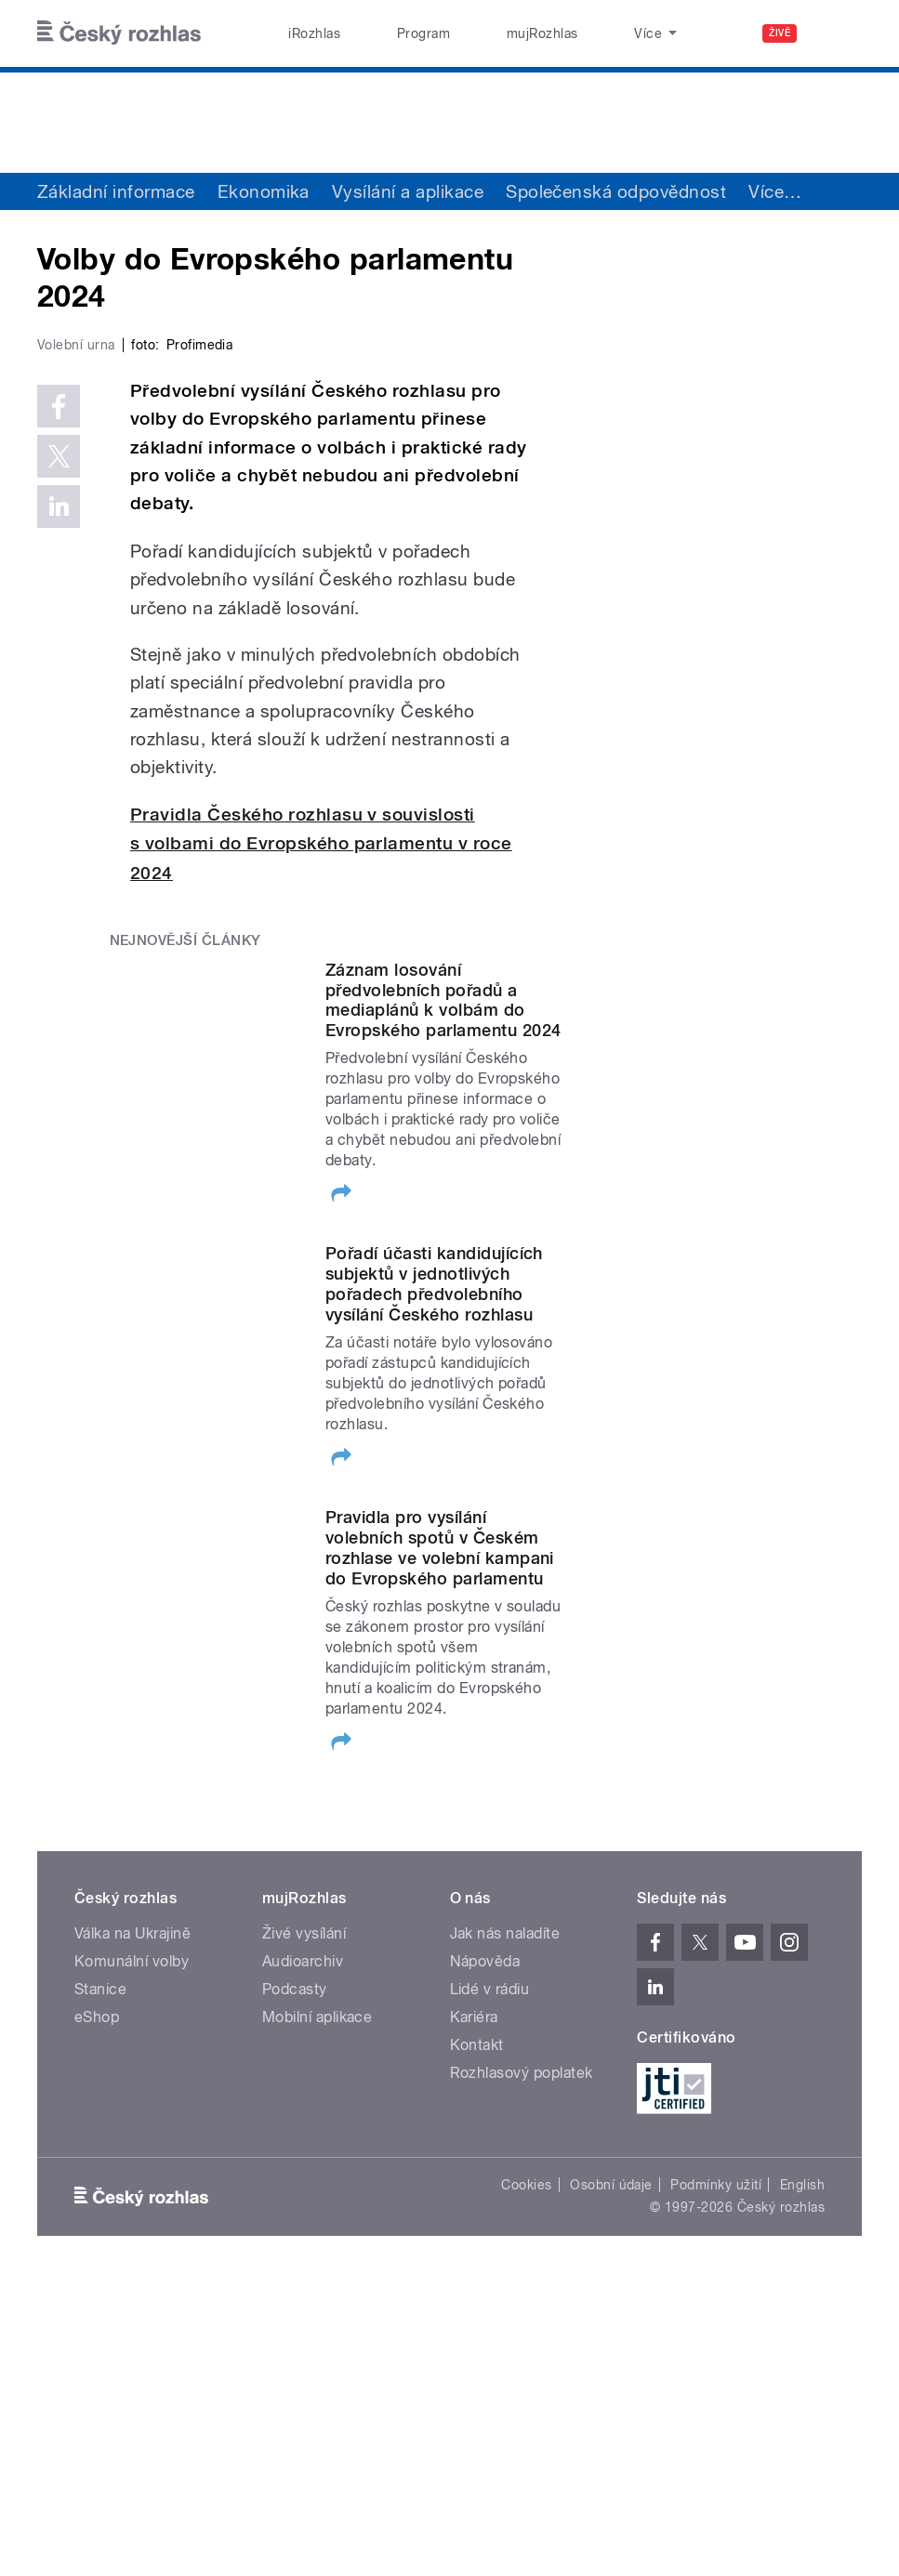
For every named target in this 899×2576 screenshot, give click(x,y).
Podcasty (294, 2285)
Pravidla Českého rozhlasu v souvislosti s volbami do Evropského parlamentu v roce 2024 (321, 1139)
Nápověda (485, 2258)
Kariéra (474, 2313)
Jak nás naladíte (505, 2230)
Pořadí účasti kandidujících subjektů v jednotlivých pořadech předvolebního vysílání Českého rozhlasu (434, 1580)
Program (392, 33)
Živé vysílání (304, 2230)
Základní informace (116, 191)
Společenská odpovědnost (616, 191)
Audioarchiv (302, 2258)
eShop (96, 2313)
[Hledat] (837, 33)
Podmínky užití (715, 2481)
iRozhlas (304, 33)
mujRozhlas (490, 33)
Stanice (585, 33)
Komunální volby (131, 2258)
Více (774, 191)
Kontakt (477, 2341)
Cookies (526, 2481)
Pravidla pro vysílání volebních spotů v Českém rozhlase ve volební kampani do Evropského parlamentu (439, 1844)
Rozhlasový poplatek (521, 2369)
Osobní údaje (611, 2481)
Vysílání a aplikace (407, 191)
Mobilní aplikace (317, 2313)
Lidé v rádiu (490, 2285)
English (802, 2481)
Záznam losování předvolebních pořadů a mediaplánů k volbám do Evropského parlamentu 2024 (443, 1295)
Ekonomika (264, 191)
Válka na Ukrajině (132, 2230)
